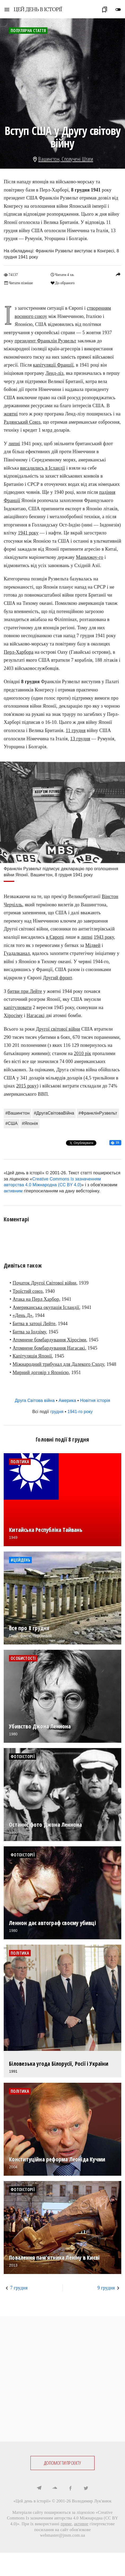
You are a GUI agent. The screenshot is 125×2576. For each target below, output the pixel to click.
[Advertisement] (62, 2379)
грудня (57, 1411)
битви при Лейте (24, 991)
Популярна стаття (28, 30)
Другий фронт (57, 977)
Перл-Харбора (18, 652)
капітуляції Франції (53, 365)
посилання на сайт (51, 2529)
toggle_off (118, 9)
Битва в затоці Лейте (34, 1323)
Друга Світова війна (35, 1400)
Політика (20, 1462)
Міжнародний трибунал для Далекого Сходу (58, 1364)
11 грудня (76, 730)
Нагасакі (35, 1015)
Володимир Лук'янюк (92, 2501)
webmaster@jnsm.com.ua (62, 2535)
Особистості (23, 1658)
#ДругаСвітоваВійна (54, 1113)
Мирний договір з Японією (41, 1372)
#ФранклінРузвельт (97, 1113)
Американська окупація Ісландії (46, 1307)
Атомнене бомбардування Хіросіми (49, 1339)
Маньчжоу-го (89, 557)
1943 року (104, 937)
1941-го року (80, 1411)
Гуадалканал (17, 953)
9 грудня (106, 2287)
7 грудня (19, 2287)
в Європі (55, 937)
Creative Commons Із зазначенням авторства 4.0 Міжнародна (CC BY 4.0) (62, 2518)
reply (118, 274)
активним (13, 1191)
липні (14, 443)
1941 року (28, 532)
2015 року (26, 1086)
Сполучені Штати (77, 159)
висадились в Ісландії (42, 468)
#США (11, 1123)
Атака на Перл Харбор (36, 1299)
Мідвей (92, 945)
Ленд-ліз (55, 373)
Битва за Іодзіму (29, 1331)
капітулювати (18, 1007)
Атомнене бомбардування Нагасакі (49, 1348)
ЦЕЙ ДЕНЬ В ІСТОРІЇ (38, 9)
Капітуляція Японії (32, 1356)
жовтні (11, 413)
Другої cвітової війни (58, 1029)
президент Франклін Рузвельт (45, 340)
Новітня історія (95, 1400)
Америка (67, 1400)
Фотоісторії (23, 1756)
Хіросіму (13, 1015)
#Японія (30, 1123)
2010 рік (82, 1053)
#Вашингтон (17, 1113)
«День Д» (23, 1315)
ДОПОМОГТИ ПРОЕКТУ (62, 2463)
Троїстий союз (28, 1291)
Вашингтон (48, 159)
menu (7, 9)
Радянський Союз (22, 422)
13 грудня (80, 738)
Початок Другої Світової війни (45, 1283)
